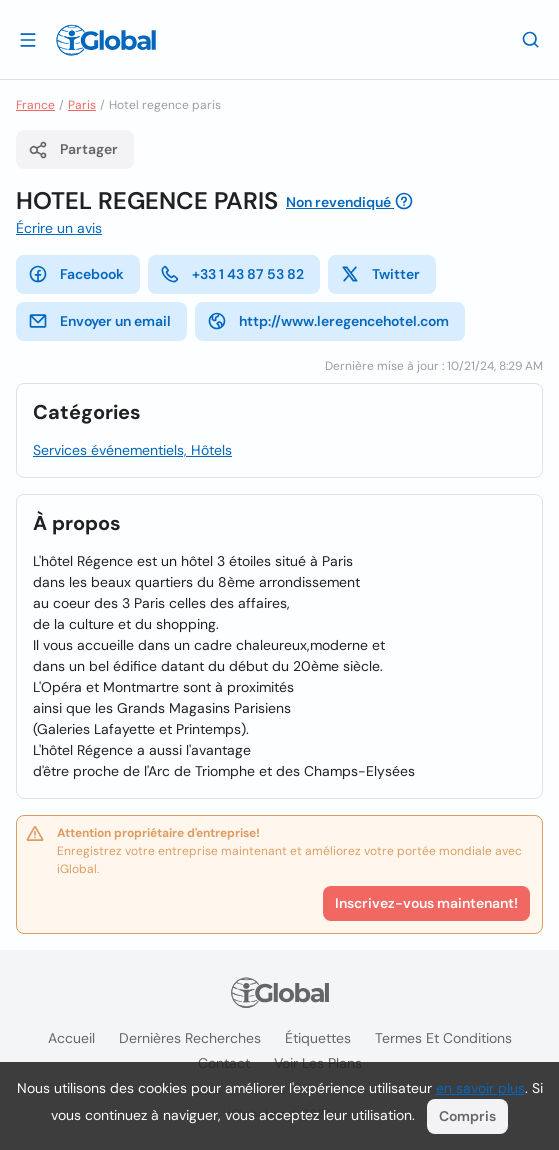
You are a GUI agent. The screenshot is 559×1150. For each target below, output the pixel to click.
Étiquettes (318, 1038)
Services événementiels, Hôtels (132, 450)
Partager (73, 150)
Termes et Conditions (443, 1038)
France (35, 105)
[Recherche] (531, 39)
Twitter (380, 274)
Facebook (76, 274)
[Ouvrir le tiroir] (28, 39)
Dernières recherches (190, 1038)
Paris (82, 105)
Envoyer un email (99, 321)
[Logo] (106, 40)
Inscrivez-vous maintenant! (426, 903)
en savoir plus (480, 1088)
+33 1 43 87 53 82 (232, 274)
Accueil (71, 1038)
